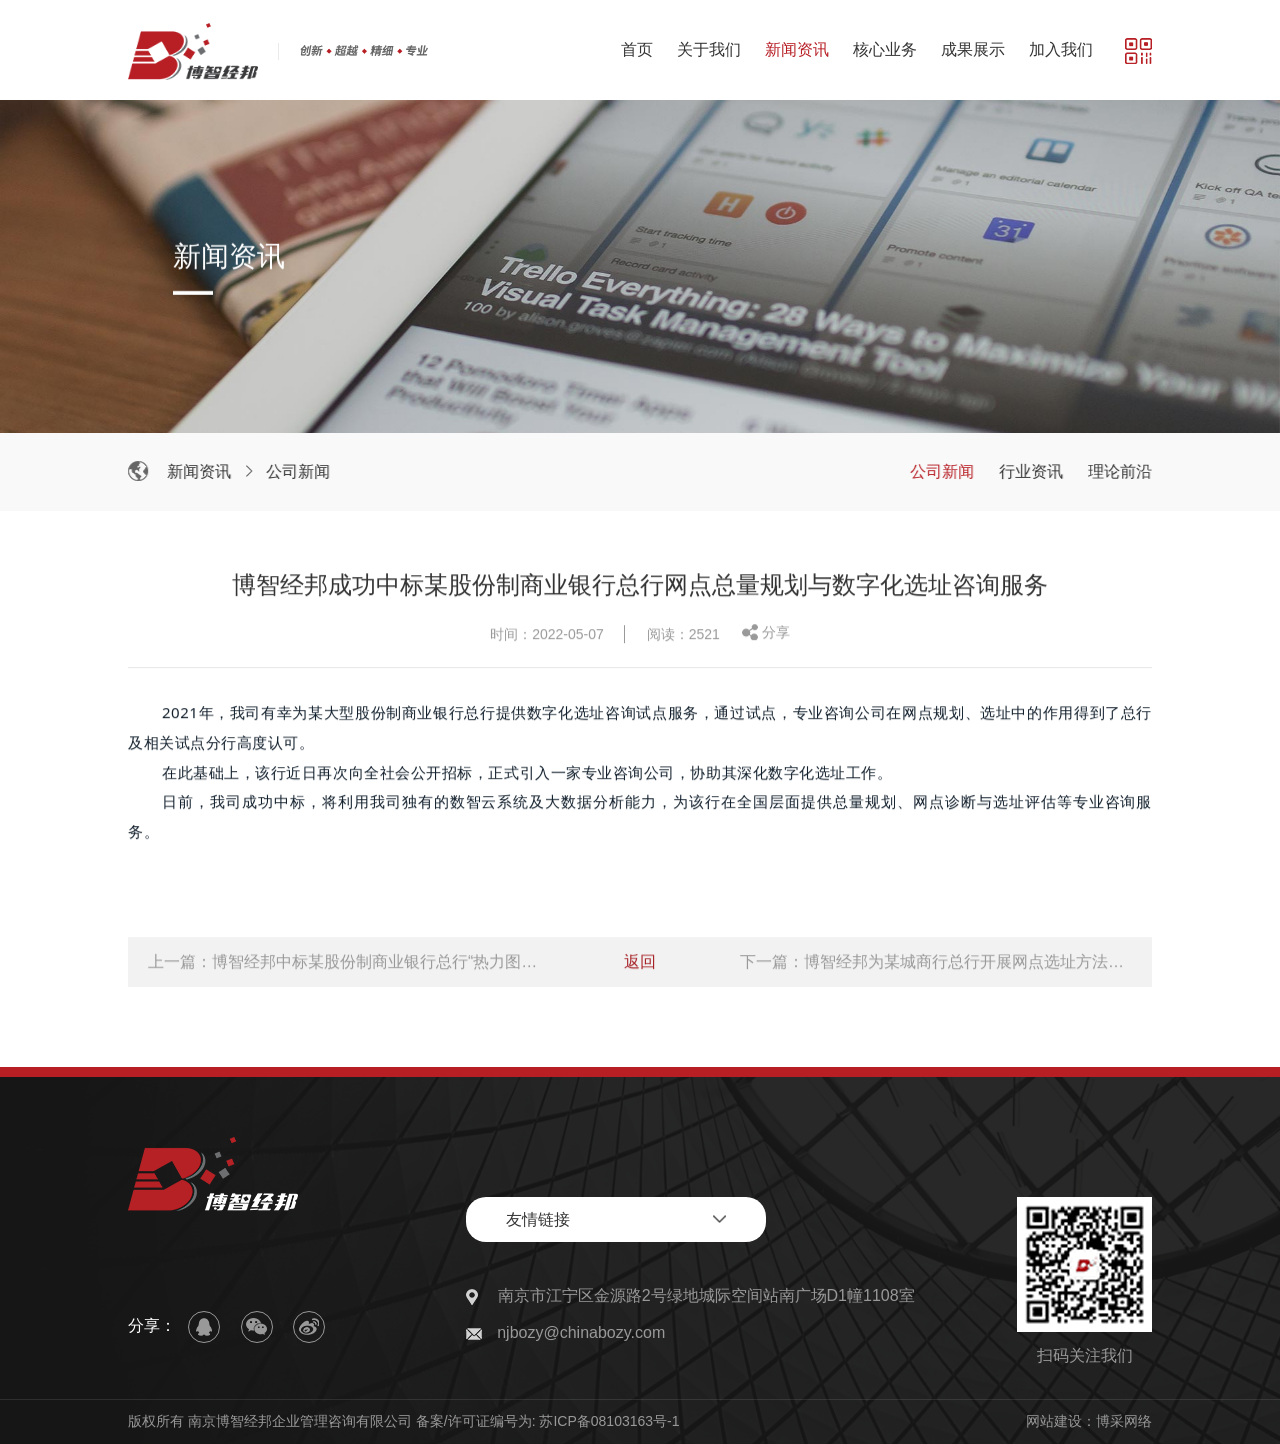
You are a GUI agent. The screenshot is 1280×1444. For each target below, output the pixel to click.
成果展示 (973, 49)
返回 (640, 964)
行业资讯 (1034, 471)
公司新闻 (301, 471)
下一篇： (936, 964)
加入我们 (1061, 49)
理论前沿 (1123, 471)
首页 (637, 49)
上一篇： (344, 964)
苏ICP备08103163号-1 (609, 1421)
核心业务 (885, 49)
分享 (776, 635)
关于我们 (709, 49)
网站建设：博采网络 (1089, 1421)
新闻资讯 (797, 49)
